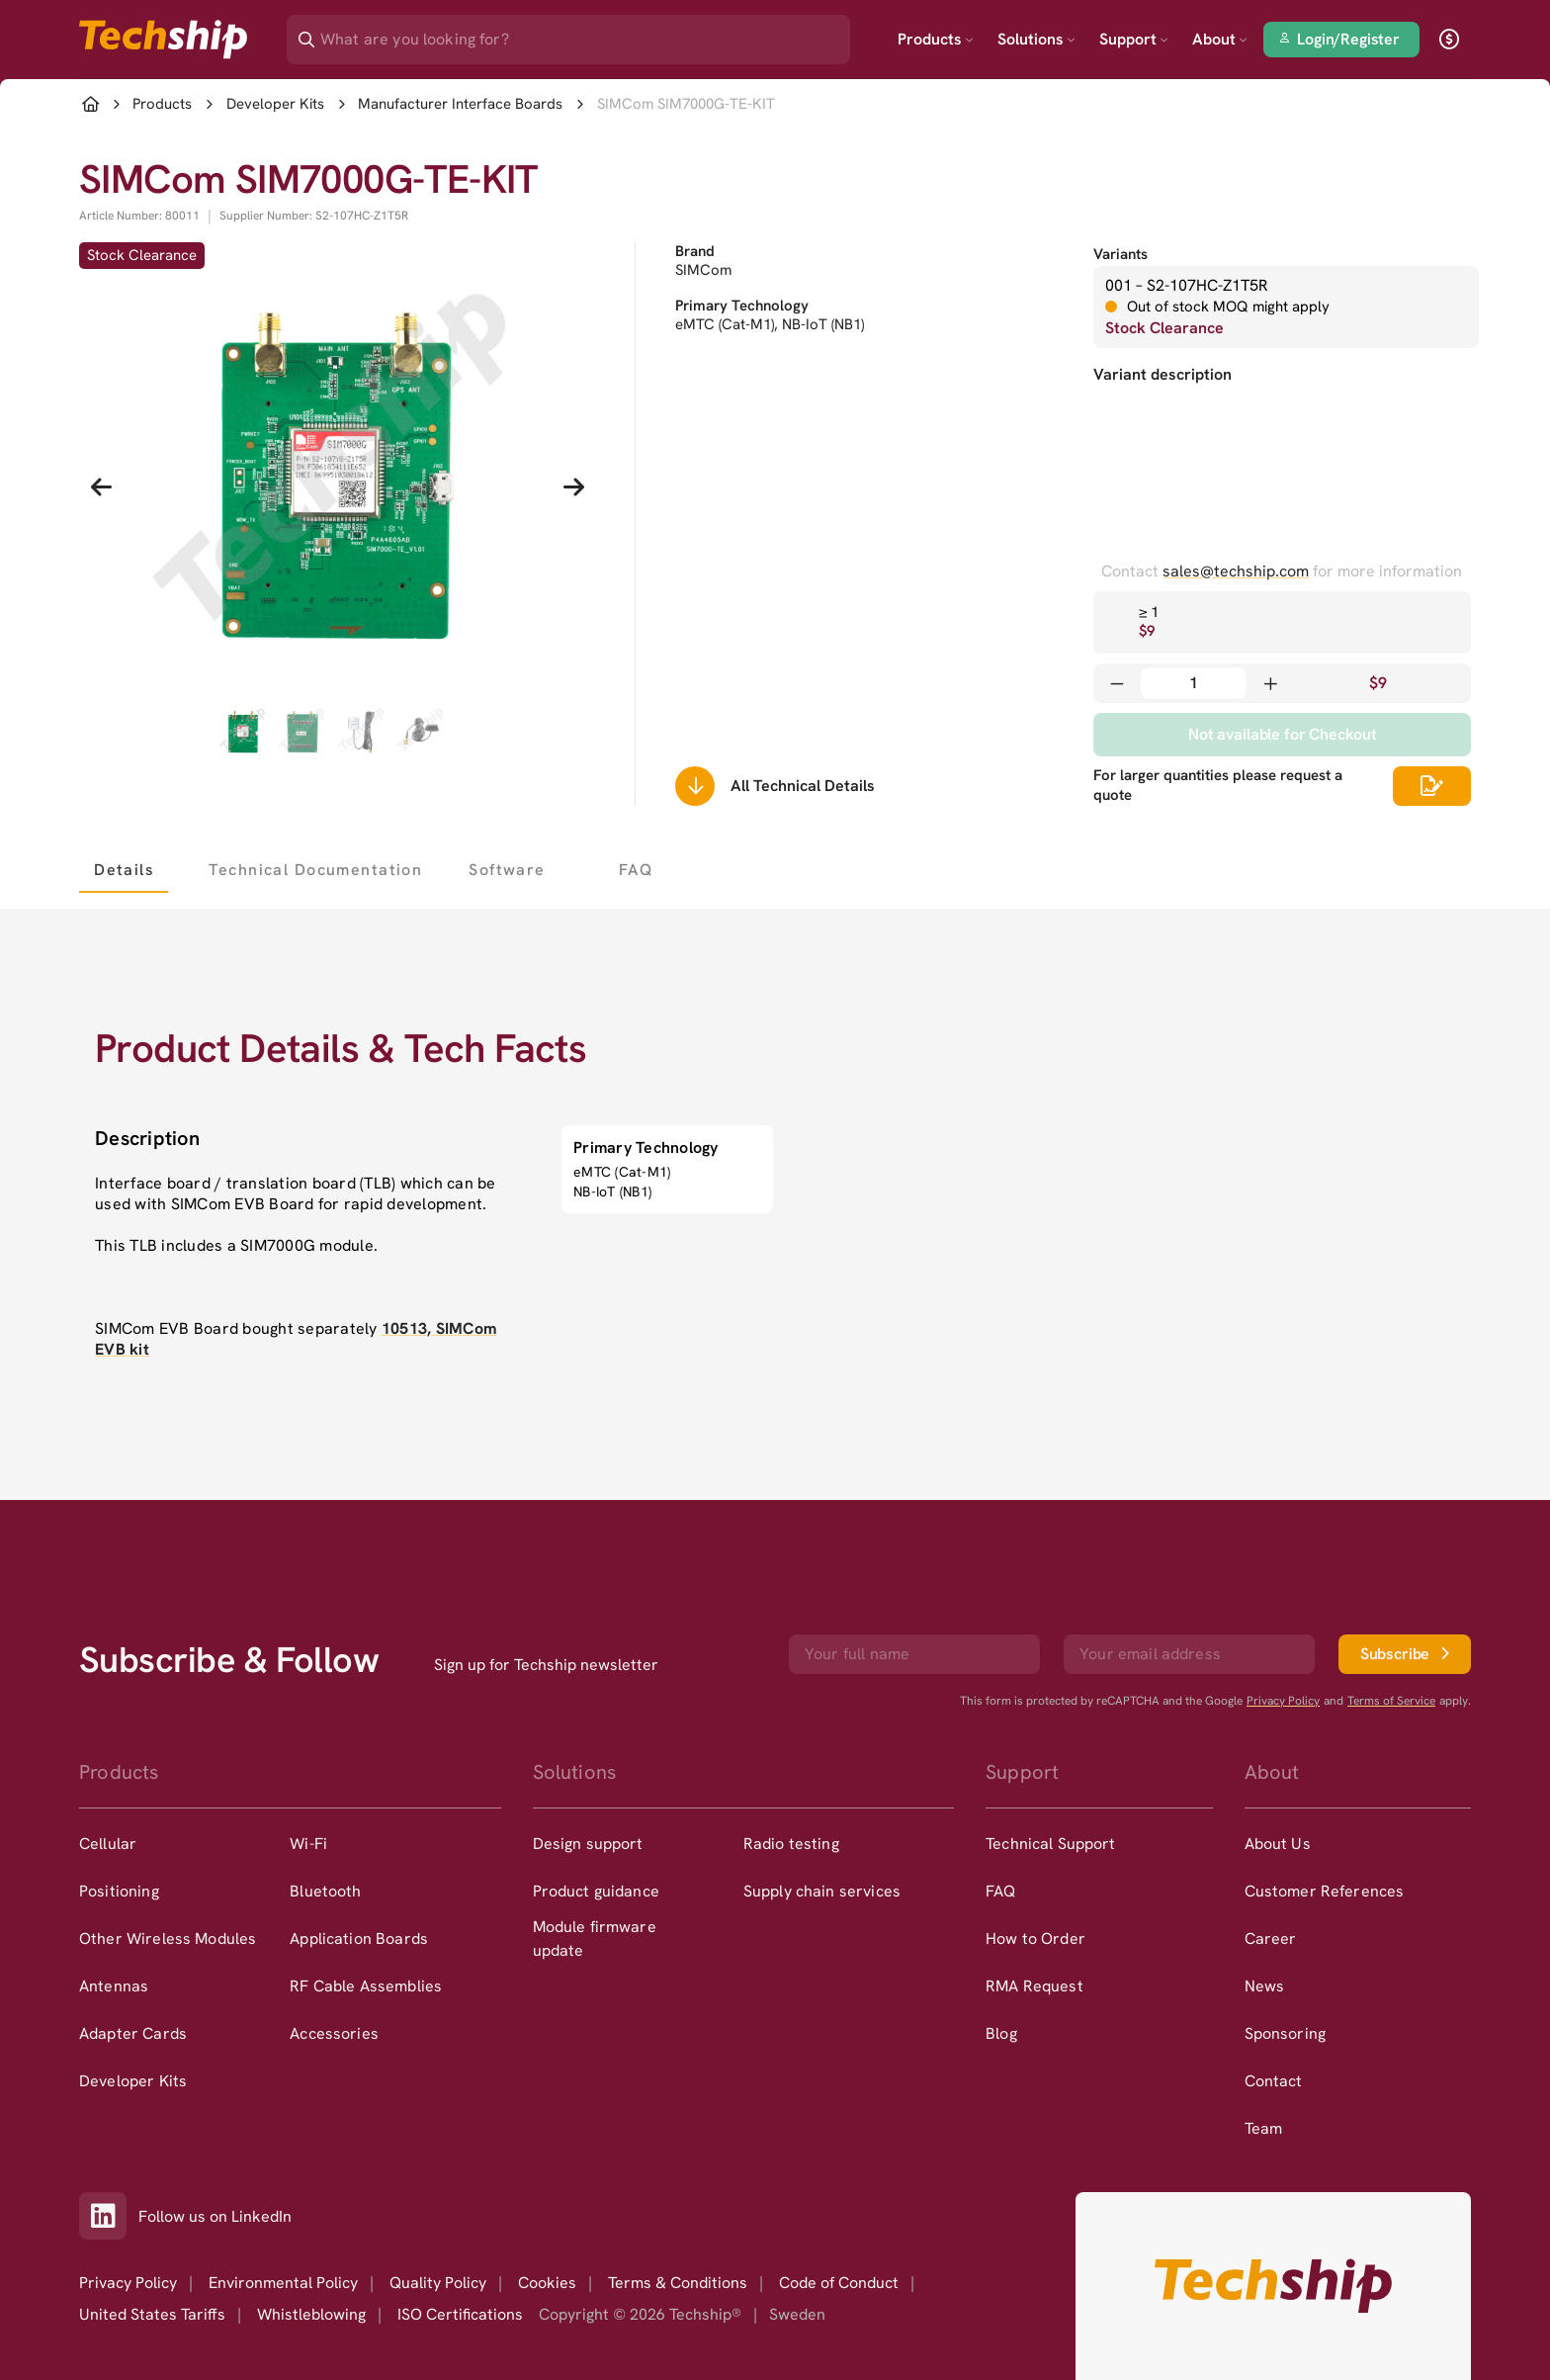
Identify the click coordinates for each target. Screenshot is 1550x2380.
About (1220, 39)
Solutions (1036, 39)
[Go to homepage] (1273, 2286)
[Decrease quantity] (1117, 683)
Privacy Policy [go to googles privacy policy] (1283, 1701)
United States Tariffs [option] (152, 2314)
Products (936, 39)
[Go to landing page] (163, 39)
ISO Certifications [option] (460, 2314)
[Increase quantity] (1270, 683)
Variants (1120, 254)
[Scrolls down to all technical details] (695, 786)
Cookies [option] (547, 2282)
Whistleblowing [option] (311, 2314)
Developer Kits (275, 104)
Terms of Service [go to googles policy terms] (1391, 1701)
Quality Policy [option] (437, 2282)
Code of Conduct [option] (839, 2282)
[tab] (123, 869)
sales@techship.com (1235, 571)
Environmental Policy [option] (283, 2282)
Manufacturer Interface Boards (460, 104)
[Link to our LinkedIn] (108, 2216)
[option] (184, 1844)
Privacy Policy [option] (128, 2282)
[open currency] (1449, 39)
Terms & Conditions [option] (677, 2282)
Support (1133, 39)
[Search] (582, 33)
